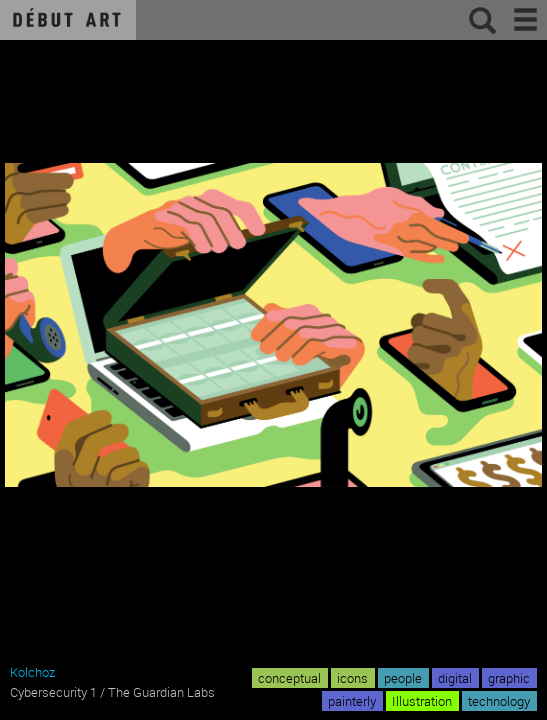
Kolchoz (32, 672)
